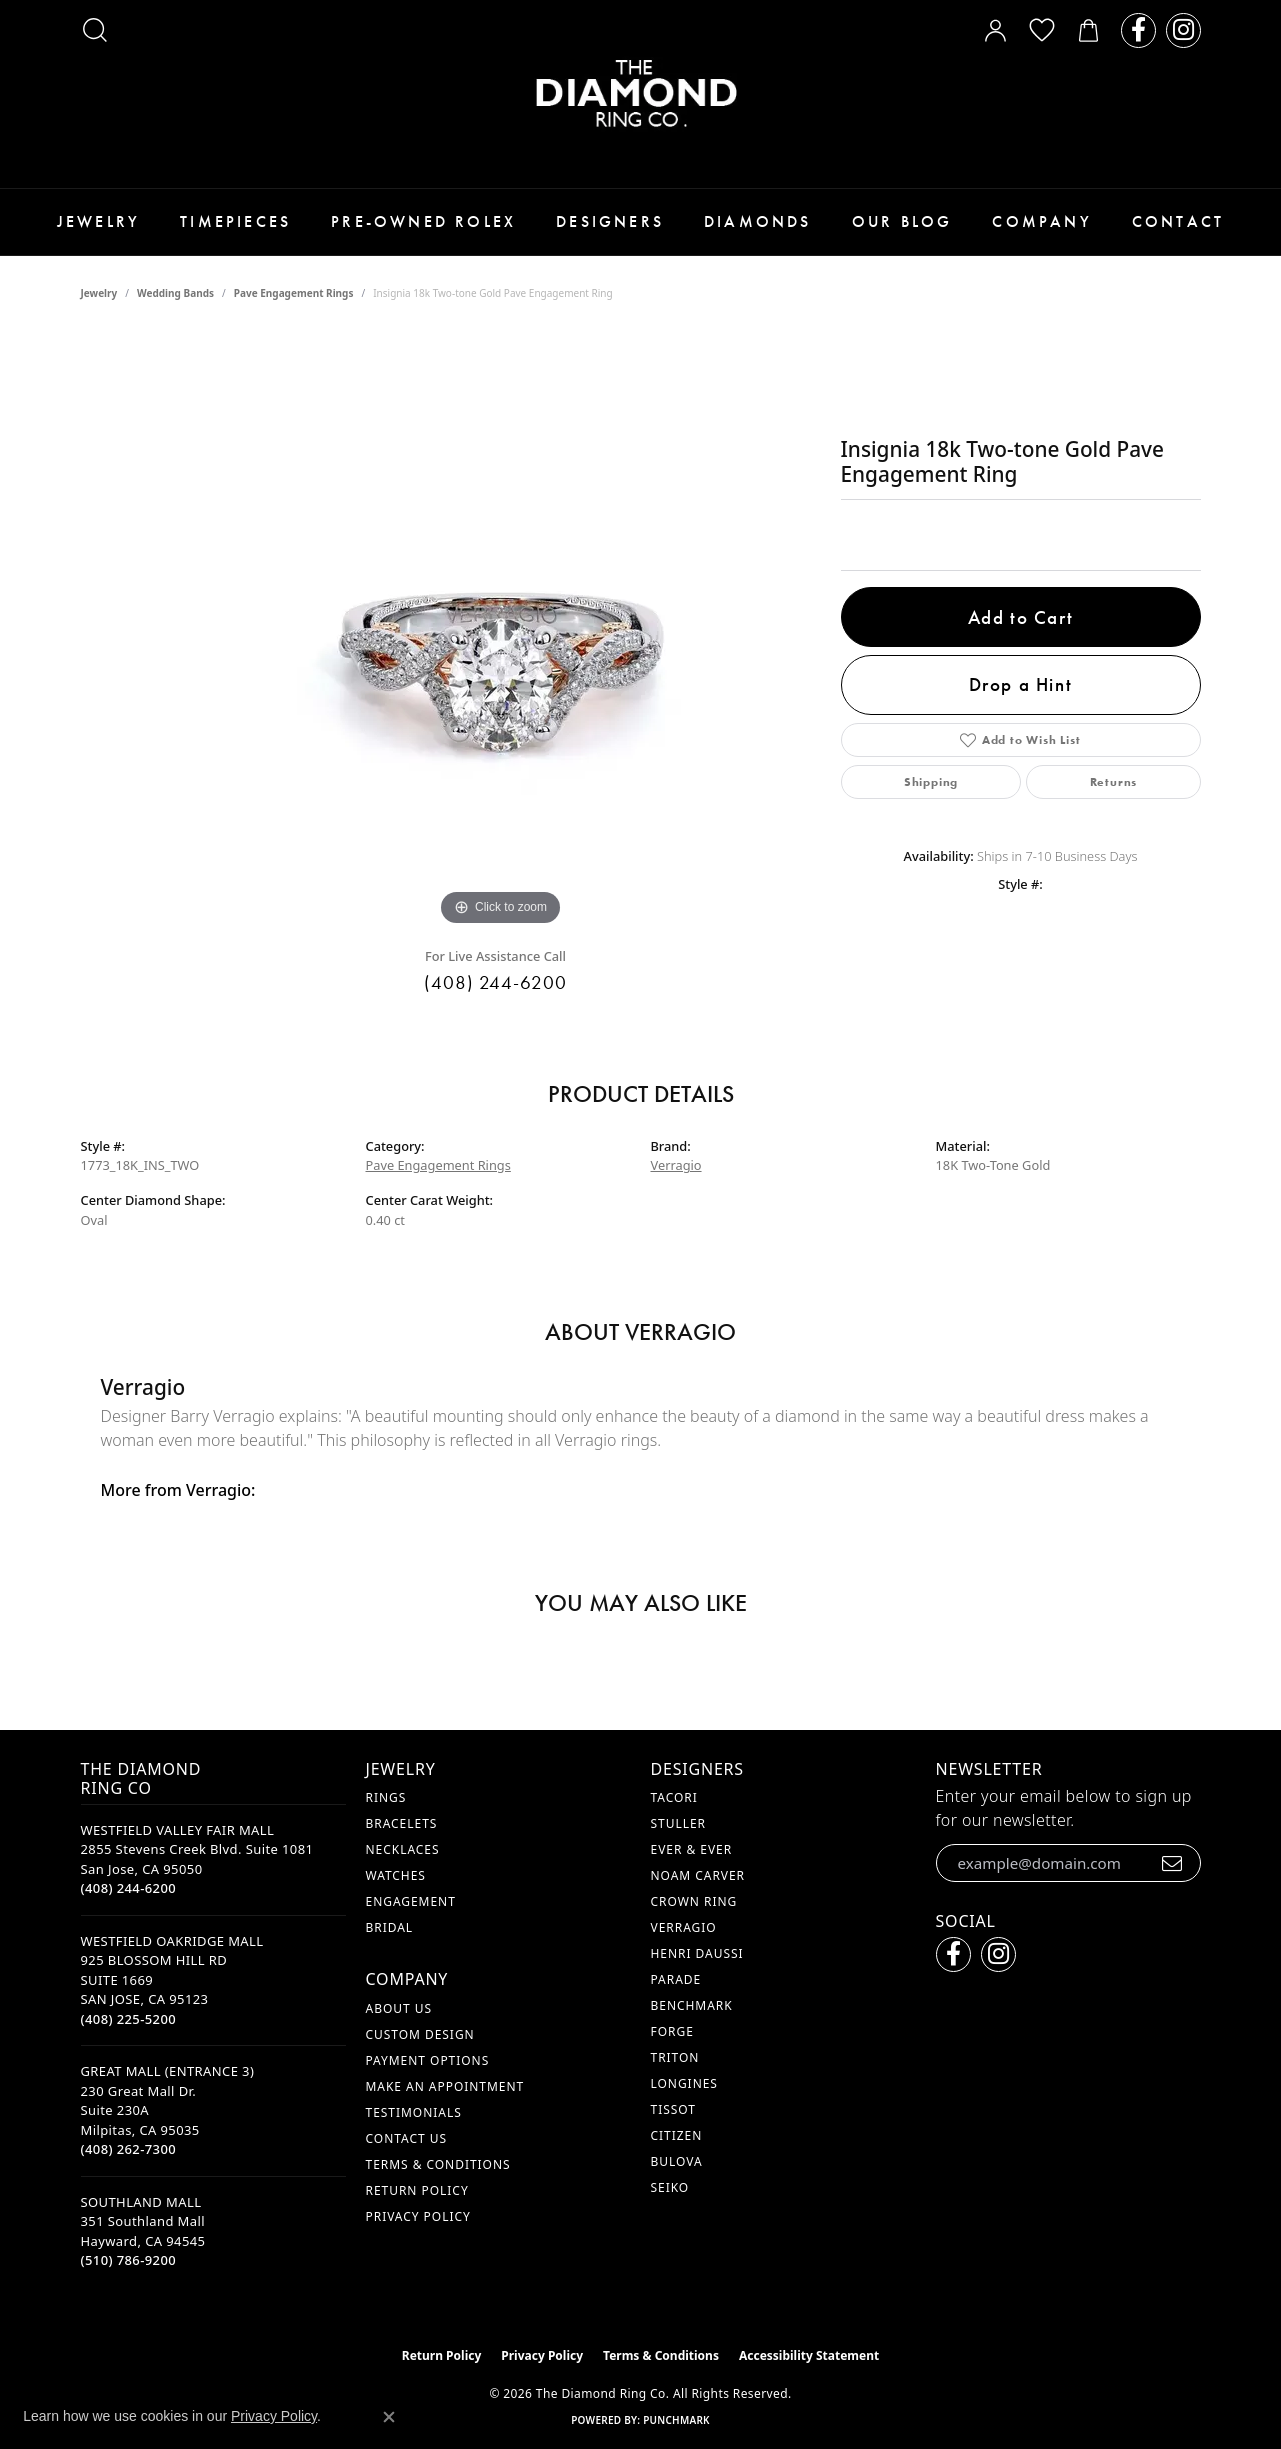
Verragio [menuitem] (684, 1927)
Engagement (411, 1901)
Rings (386, 1797)
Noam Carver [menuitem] (698, 1875)
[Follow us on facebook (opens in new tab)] (1138, 30)
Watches (396, 1875)
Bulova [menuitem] (677, 2161)
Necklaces (403, 1849)
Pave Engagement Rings (294, 293)
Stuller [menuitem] (678, 1823)
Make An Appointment (445, 2086)
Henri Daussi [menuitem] (697, 1953)
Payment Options (428, 2060)
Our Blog (902, 221)
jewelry (99, 293)
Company (1041, 221)
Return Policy (417, 2190)
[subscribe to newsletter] (1172, 1863)
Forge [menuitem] (672, 2031)
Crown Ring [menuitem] (694, 1901)
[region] (501, 631)
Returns (1114, 782)
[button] (95, 30)
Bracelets (402, 1823)
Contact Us (406, 2138)
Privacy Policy (418, 2216)
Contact (1178, 221)
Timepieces (235, 221)
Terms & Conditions (438, 2164)
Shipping (931, 782)
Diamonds (758, 221)
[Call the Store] (129, 1888)
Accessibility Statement (809, 2355)
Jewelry (98, 221)
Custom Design (420, 2034)
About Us (399, 2008)
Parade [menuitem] (676, 1979)
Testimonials (414, 2112)
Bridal (390, 1927)
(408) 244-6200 (495, 982)
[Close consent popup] (389, 2417)
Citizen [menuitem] (677, 2135)
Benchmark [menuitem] (692, 2005)
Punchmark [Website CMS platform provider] (676, 2420)
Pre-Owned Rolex (423, 221)
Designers (610, 221)
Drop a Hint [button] (1021, 684)
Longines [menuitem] (684, 2083)
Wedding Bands (175, 293)
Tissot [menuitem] (673, 2109)
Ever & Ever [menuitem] (692, 1849)
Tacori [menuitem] (674, 1797)
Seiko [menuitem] (670, 2187)
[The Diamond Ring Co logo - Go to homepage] (641, 94)
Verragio (676, 1165)
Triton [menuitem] (675, 2057)
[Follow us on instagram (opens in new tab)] (1183, 30)
